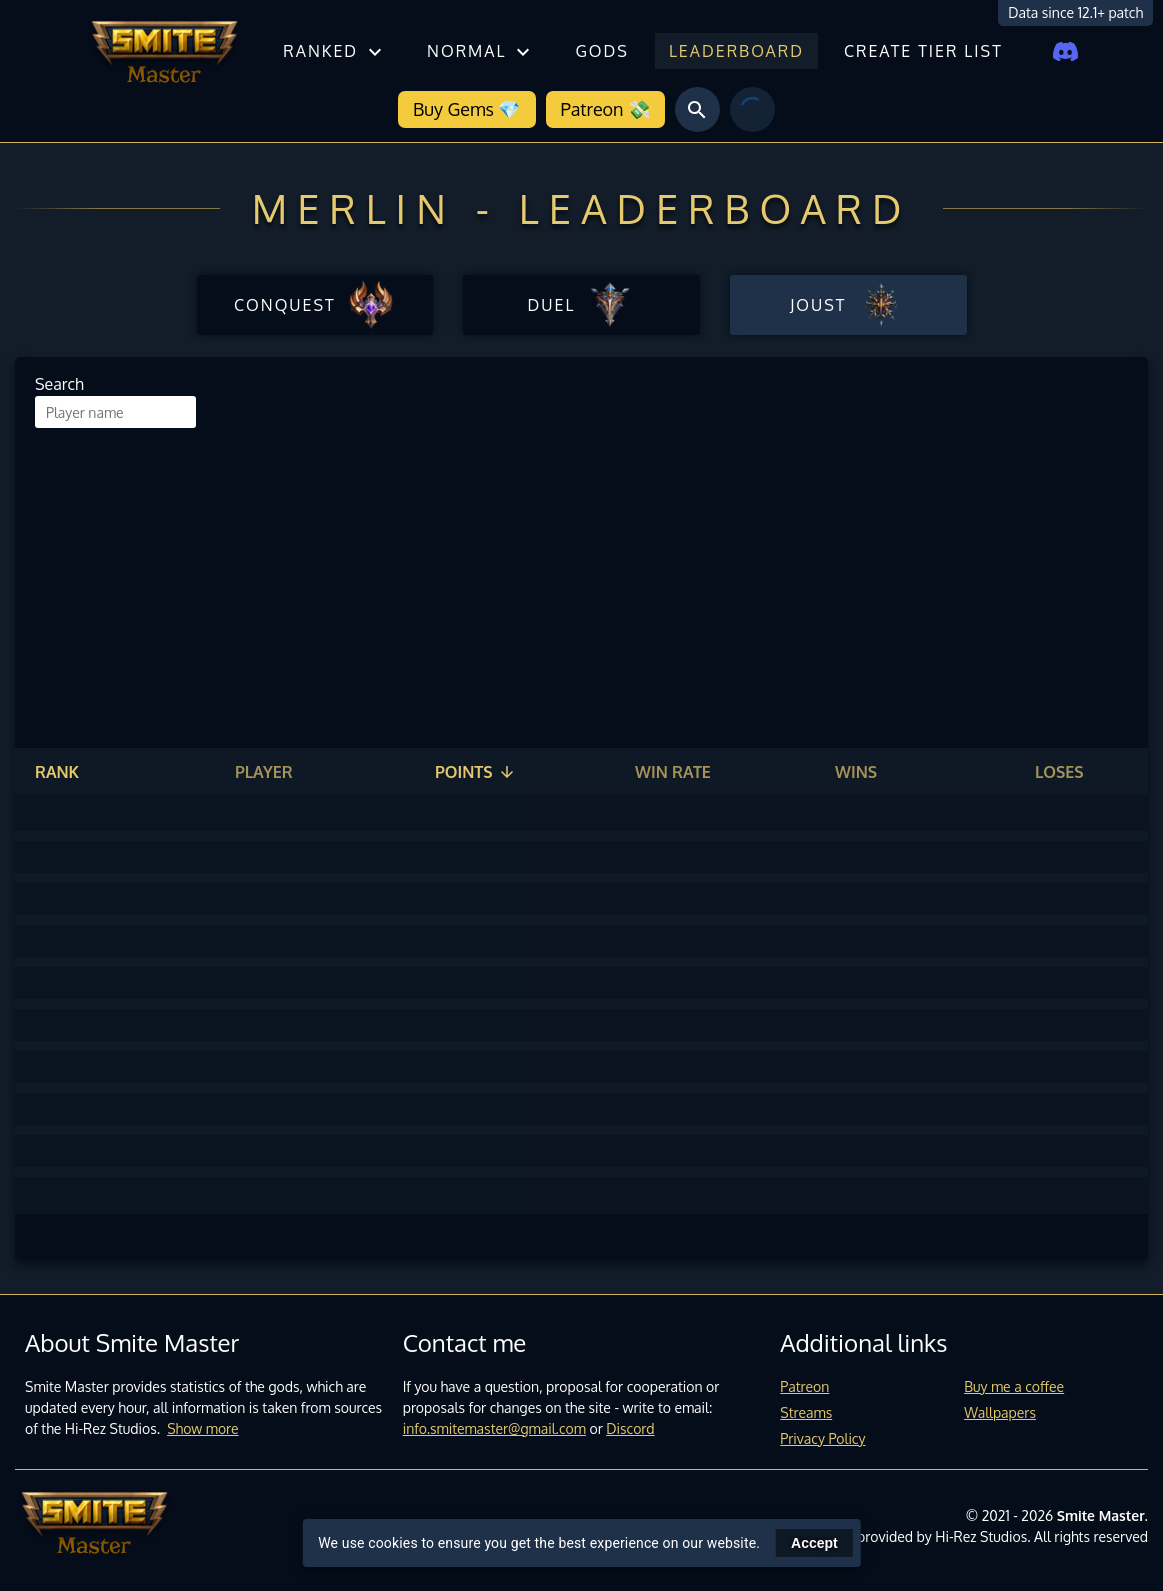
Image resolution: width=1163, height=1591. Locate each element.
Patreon (804, 1386)
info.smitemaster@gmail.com (494, 1428)
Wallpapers (1000, 1412)
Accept (814, 1543)
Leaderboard (736, 51)
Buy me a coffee (1014, 1386)
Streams (806, 1412)
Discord (630, 1428)
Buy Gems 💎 (466, 109)
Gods (601, 51)
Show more (203, 1428)
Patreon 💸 (605, 109)
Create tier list (923, 51)
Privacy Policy (822, 1438)
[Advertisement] (581, 578)
